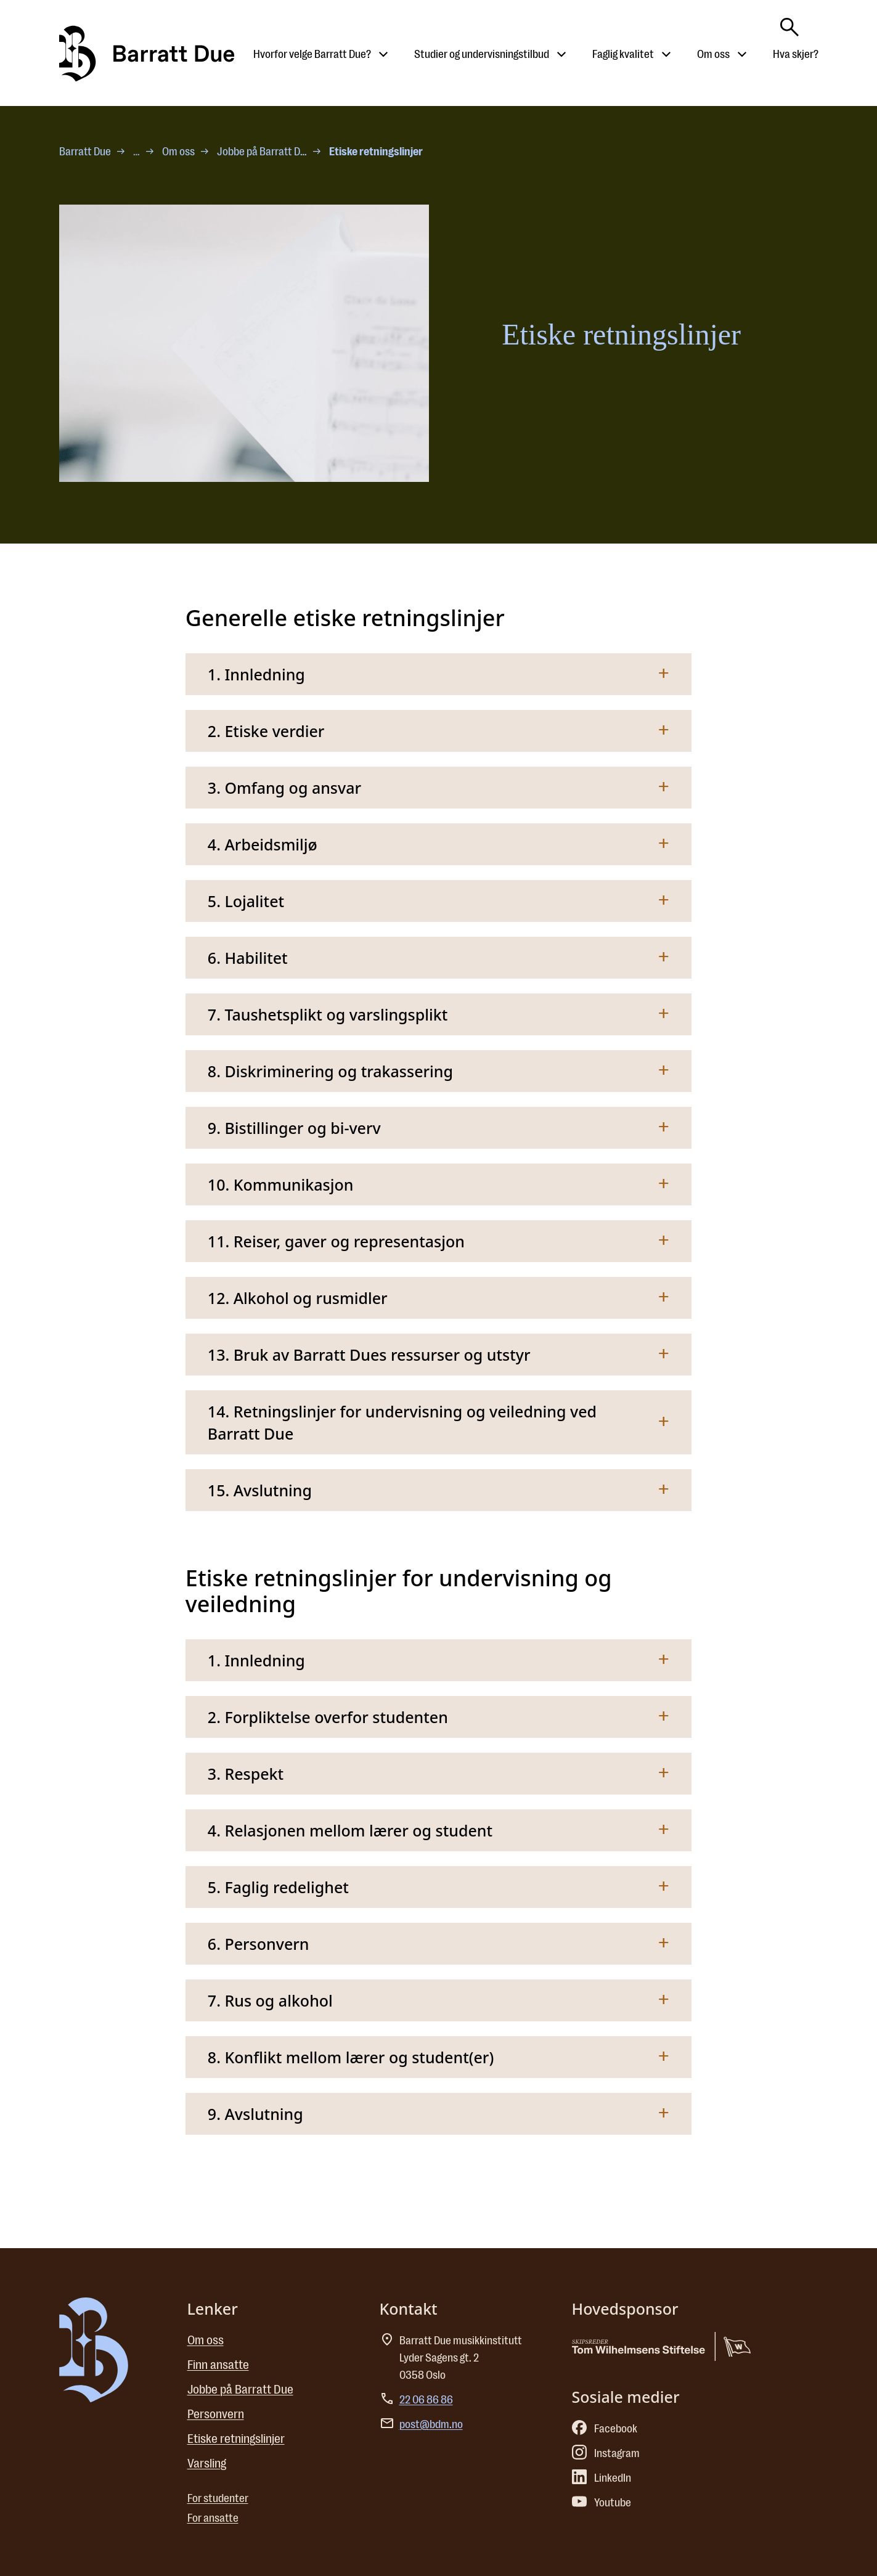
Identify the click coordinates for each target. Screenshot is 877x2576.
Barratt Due (85, 151)
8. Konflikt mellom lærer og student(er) (351, 2057)
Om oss (713, 54)
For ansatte (213, 2518)
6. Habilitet (248, 957)
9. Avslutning (255, 2113)
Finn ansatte (218, 2365)
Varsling (206, 2463)
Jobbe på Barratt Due (263, 151)
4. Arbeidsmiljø (262, 844)
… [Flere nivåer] (136, 151)
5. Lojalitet (246, 901)
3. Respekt (245, 1773)
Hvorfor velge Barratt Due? (312, 54)
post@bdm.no (431, 2424)
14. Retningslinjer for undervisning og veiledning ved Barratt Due (402, 1422)
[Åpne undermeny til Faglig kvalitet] (666, 54)
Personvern (215, 2414)
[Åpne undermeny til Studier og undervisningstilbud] (561, 54)
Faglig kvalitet (623, 54)
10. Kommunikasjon (281, 1184)
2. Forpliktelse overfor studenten (328, 1716)
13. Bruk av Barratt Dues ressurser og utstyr (369, 1354)
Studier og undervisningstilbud (481, 54)
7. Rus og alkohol (270, 2000)
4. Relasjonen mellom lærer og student (350, 1830)
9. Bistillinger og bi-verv (294, 1127)
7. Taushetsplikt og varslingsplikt (327, 1014)
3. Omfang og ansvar (284, 787)
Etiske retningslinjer (236, 2439)
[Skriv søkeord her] (789, 23)
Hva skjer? (795, 54)
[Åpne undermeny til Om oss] (742, 54)
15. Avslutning (260, 1490)
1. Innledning (256, 674)
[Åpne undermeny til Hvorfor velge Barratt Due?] (383, 54)
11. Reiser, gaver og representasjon (336, 1241)
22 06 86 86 (426, 2400)
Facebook (604, 2428)
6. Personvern (258, 1943)
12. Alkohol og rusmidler (298, 1297)
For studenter (217, 2498)
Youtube (601, 2502)
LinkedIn (601, 2478)
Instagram (606, 2453)
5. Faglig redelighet (278, 1887)
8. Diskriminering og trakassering (330, 1071)
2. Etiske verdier (266, 730)
